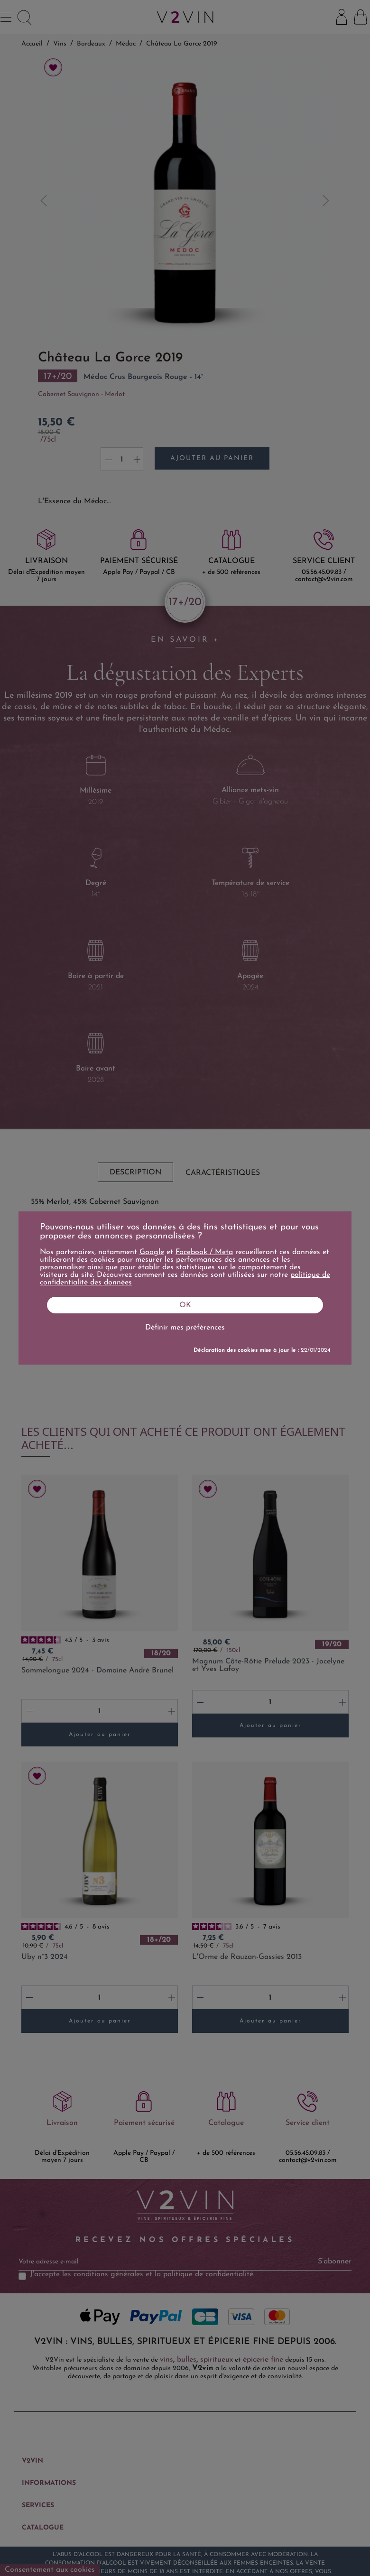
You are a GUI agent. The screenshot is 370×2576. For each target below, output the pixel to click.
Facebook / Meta (204, 1252)
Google (151, 1252)
